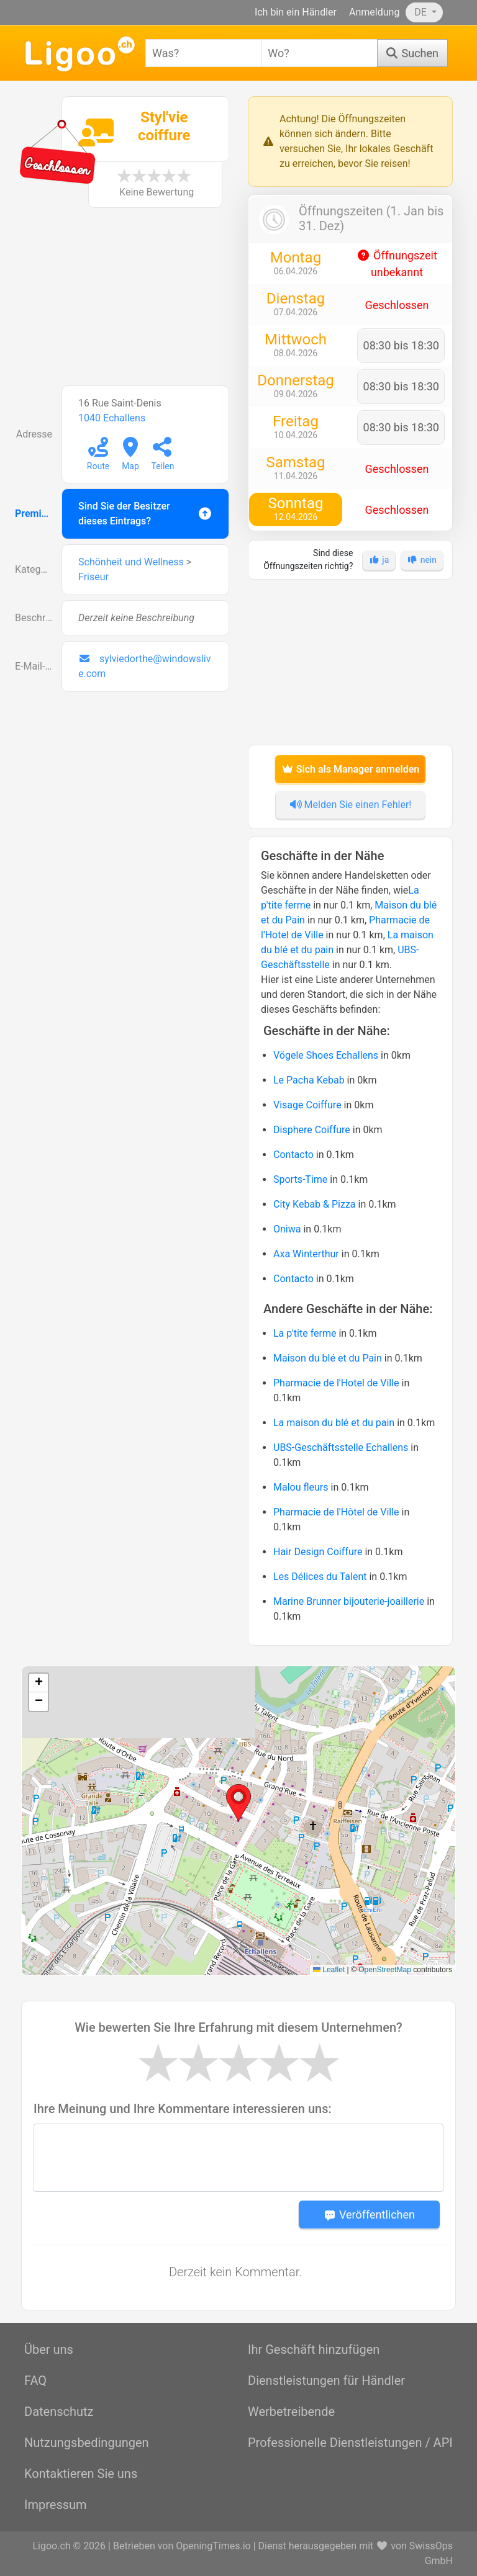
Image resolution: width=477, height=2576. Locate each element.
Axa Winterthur (306, 1254)
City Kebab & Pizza (314, 1204)
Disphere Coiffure (311, 1130)
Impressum (55, 2504)
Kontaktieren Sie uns (80, 2473)
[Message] (238, 2158)
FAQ (35, 2380)
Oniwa (287, 1229)
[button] (238, 1802)
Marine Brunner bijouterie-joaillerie (348, 1601)
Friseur (93, 577)
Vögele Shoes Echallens (325, 1055)
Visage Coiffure (307, 1105)
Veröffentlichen (369, 2214)
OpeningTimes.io (213, 2546)
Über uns (48, 2349)
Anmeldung (374, 12)
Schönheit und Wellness (131, 562)
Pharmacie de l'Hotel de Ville (336, 1383)
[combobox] (203, 53)
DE (421, 12)
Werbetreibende (291, 2411)
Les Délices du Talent (320, 1576)
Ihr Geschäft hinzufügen (313, 2349)
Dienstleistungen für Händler (326, 2380)
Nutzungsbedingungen (86, 2442)
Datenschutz (59, 2411)
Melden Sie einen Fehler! (350, 804)
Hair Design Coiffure (317, 1552)
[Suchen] (412, 53)
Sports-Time (300, 1179)
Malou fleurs (301, 1487)
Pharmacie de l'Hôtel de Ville (336, 1512)
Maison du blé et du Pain (327, 1358)
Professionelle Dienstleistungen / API (350, 2442)
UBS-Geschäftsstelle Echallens (340, 1447)
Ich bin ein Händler (296, 12)
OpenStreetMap (384, 1969)
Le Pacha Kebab (309, 1080)
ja (379, 560)
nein (422, 560)
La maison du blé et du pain (333, 1423)
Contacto (293, 1154)
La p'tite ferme (304, 1333)
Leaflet (329, 1969)
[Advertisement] (126, 302)
